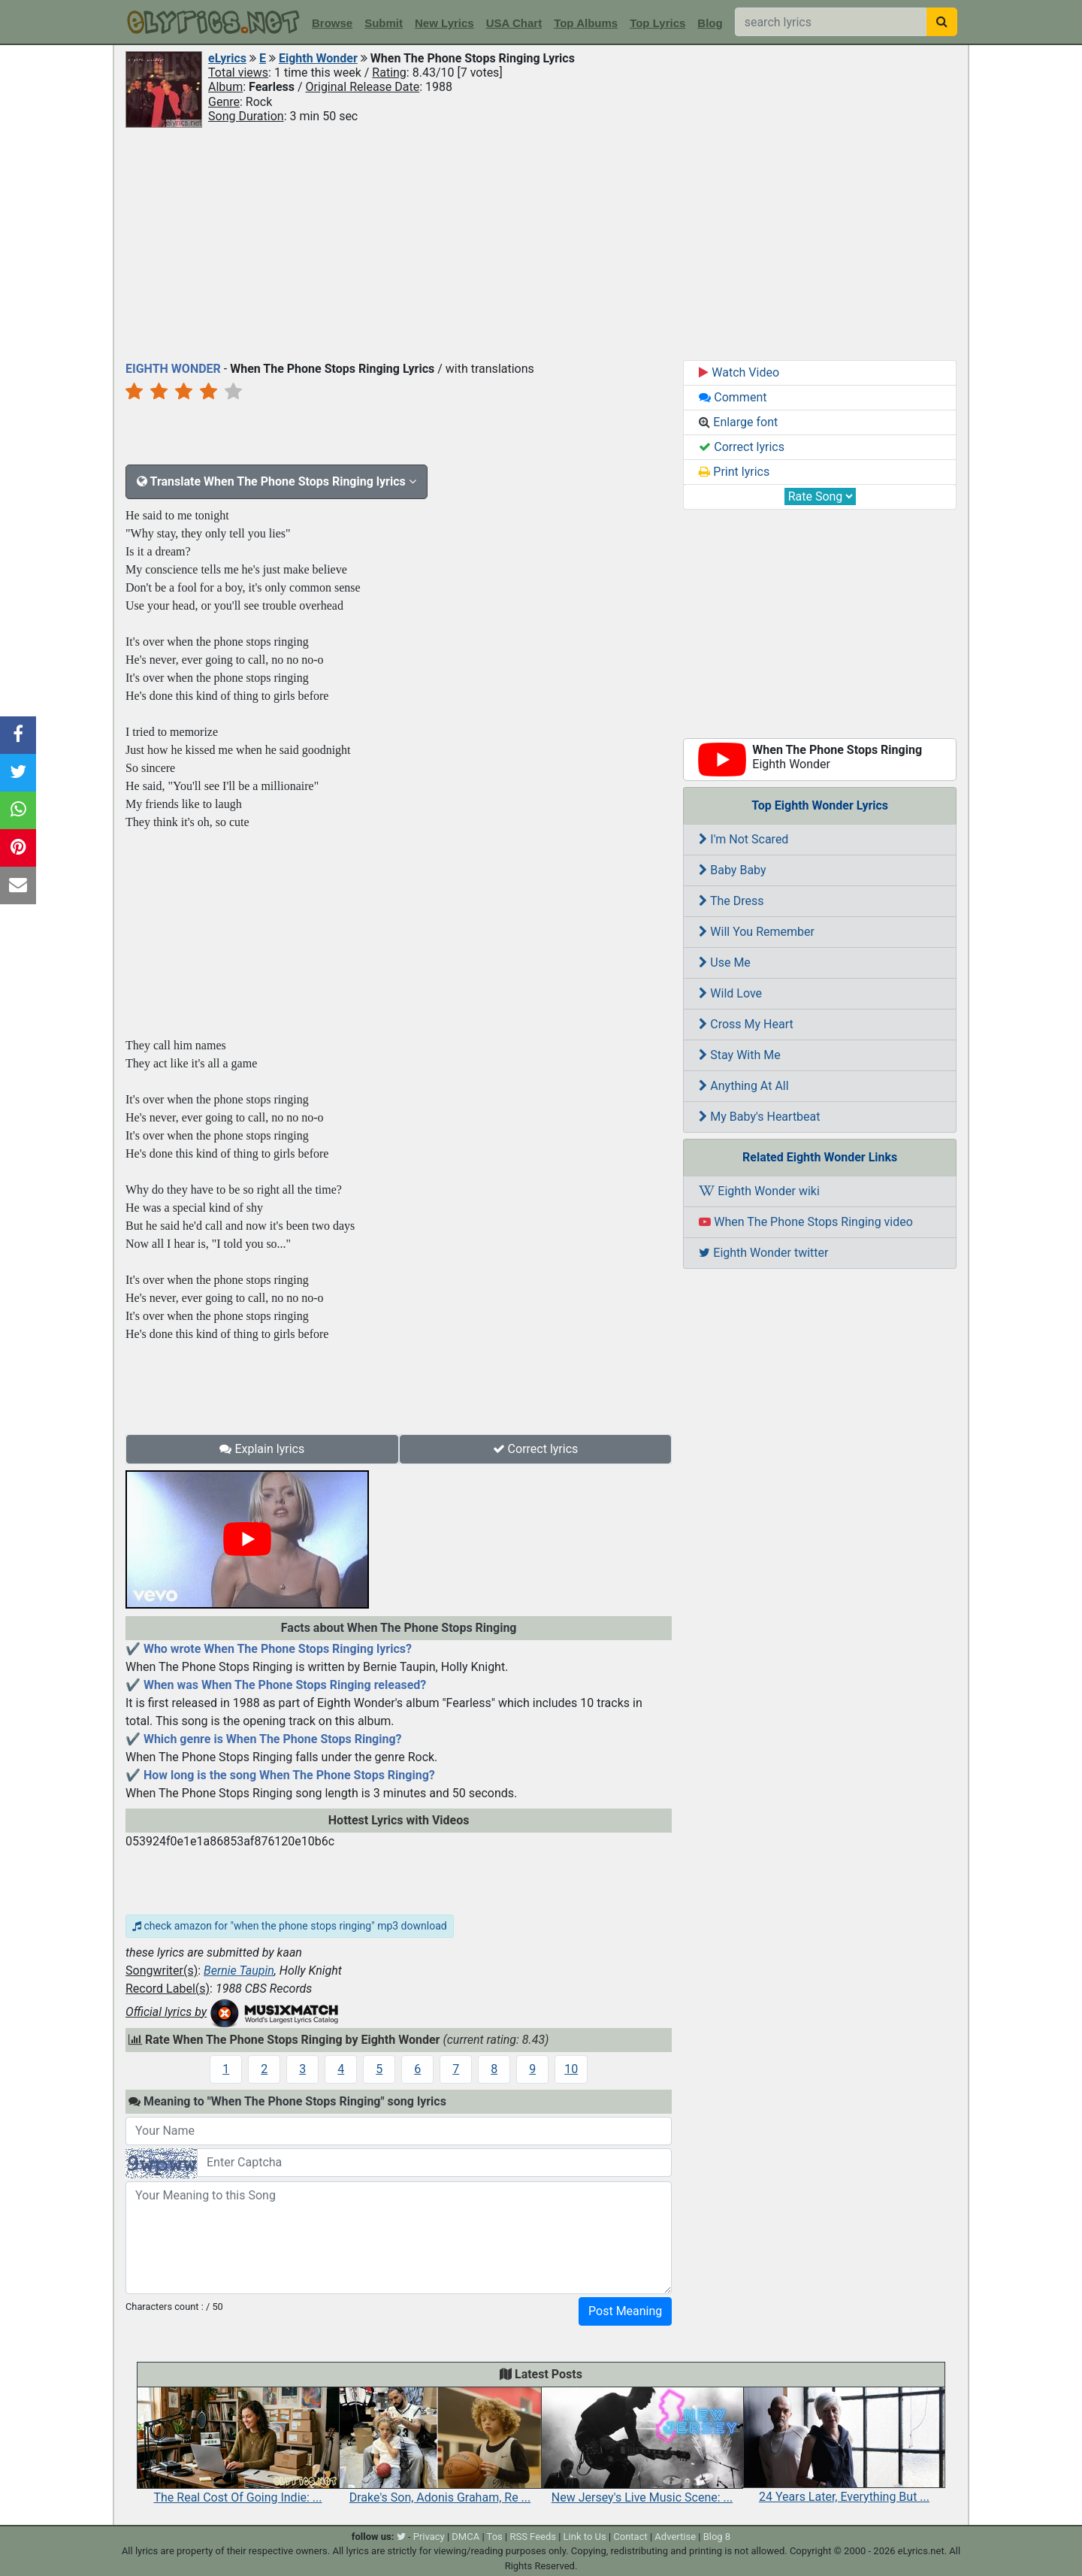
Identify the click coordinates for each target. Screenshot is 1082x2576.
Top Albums (586, 23)
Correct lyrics (536, 1449)
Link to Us (585, 2536)
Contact (630, 2536)
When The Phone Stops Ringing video (806, 1222)
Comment (732, 397)
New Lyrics (444, 23)
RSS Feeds (532, 2536)
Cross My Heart (746, 1024)
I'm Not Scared (743, 839)
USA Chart (514, 23)
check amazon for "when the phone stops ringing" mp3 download (289, 1926)
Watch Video (739, 372)
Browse (332, 23)
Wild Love (730, 993)
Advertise (675, 2536)
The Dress (731, 901)
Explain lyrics (261, 1449)
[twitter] (401, 2536)
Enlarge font (738, 422)
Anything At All (743, 1086)
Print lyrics (734, 472)
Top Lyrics (657, 23)
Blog (709, 23)
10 (571, 2069)
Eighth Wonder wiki (759, 1191)
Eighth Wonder (318, 58)
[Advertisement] (541, 243)
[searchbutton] (941, 22)
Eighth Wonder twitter (763, 1253)
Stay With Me (739, 1055)
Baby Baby (732, 870)
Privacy (429, 2536)
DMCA (465, 2536)
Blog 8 (717, 2536)
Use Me (725, 962)
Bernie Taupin (239, 1970)
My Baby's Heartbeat (759, 1116)
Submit (383, 23)
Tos (495, 2536)
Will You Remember (757, 932)
